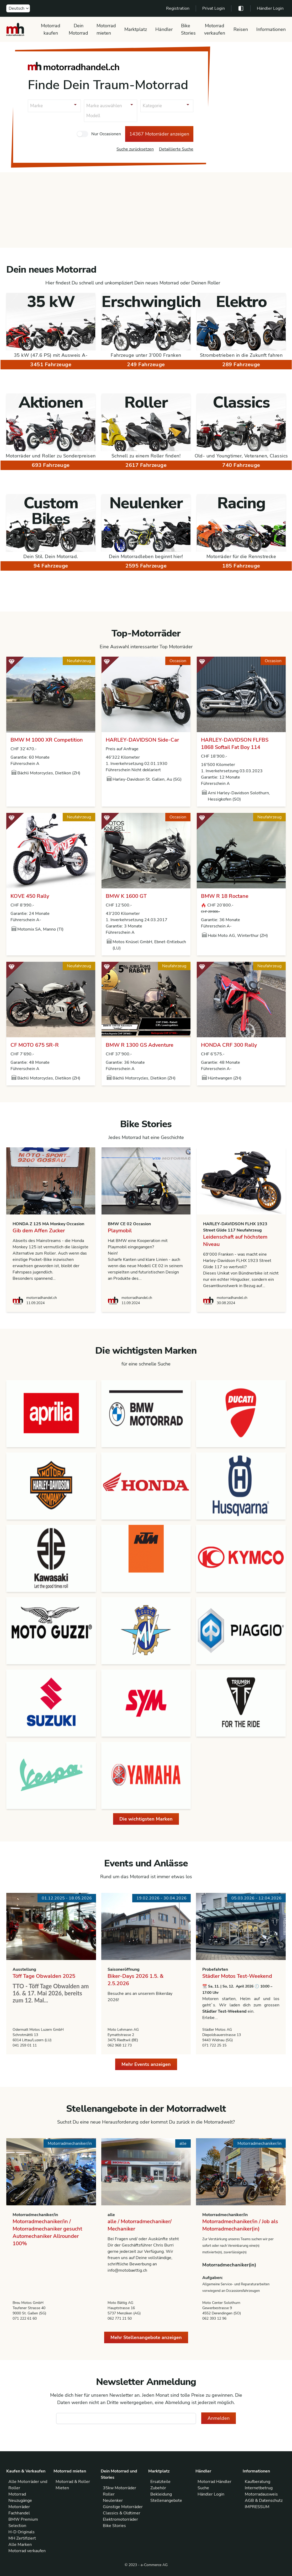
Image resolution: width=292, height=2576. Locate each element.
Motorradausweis (261, 2494)
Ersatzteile (160, 2482)
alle (111, 2215)
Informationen (271, 29)
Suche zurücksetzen (135, 149)
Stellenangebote (166, 2500)
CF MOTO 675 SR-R (34, 1045)
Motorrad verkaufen (214, 29)
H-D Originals (21, 2532)
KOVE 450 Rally (29, 896)
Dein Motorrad (78, 29)
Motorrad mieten (106, 29)
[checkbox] (82, 134)
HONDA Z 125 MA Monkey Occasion (48, 1224)
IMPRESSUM (257, 2507)
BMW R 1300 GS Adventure (139, 1045)
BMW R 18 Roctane (224, 896)
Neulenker (113, 2500)
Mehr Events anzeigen (146, 2064)
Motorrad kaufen (50, 29)
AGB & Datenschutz (264, 2500)
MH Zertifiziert (22, 2538)
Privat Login (213, 8)
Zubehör (158, 2488)
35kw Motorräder (119, 2488)
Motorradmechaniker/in (35, 2215)
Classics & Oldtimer (121, 2513)
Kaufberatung (257, 2482)
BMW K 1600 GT (126, 896)
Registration (177, 8)
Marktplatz (135, 29)
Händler (164, 29)
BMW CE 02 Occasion (129, 1224)
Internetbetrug (259, 2488)
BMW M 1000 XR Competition (46, 739)
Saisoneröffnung (124, 1969)
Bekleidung (161, 2494)
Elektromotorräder (120, 2519)
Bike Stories (188, 29)
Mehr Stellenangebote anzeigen (146, 2337)
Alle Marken (20, 2544)
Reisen (240, 29)
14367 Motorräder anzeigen (159, 134)
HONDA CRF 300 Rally (229, 1045)
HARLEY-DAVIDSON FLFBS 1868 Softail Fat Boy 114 (234, 743)
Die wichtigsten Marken (146, 1819)
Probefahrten (215, 1969)
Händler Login (270, 8)
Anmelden (219, 2418)
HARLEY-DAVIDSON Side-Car (142, 739)
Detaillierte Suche (176, 149)
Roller (109, 2494)
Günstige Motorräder (123, 2507)
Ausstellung (24, 1969)
